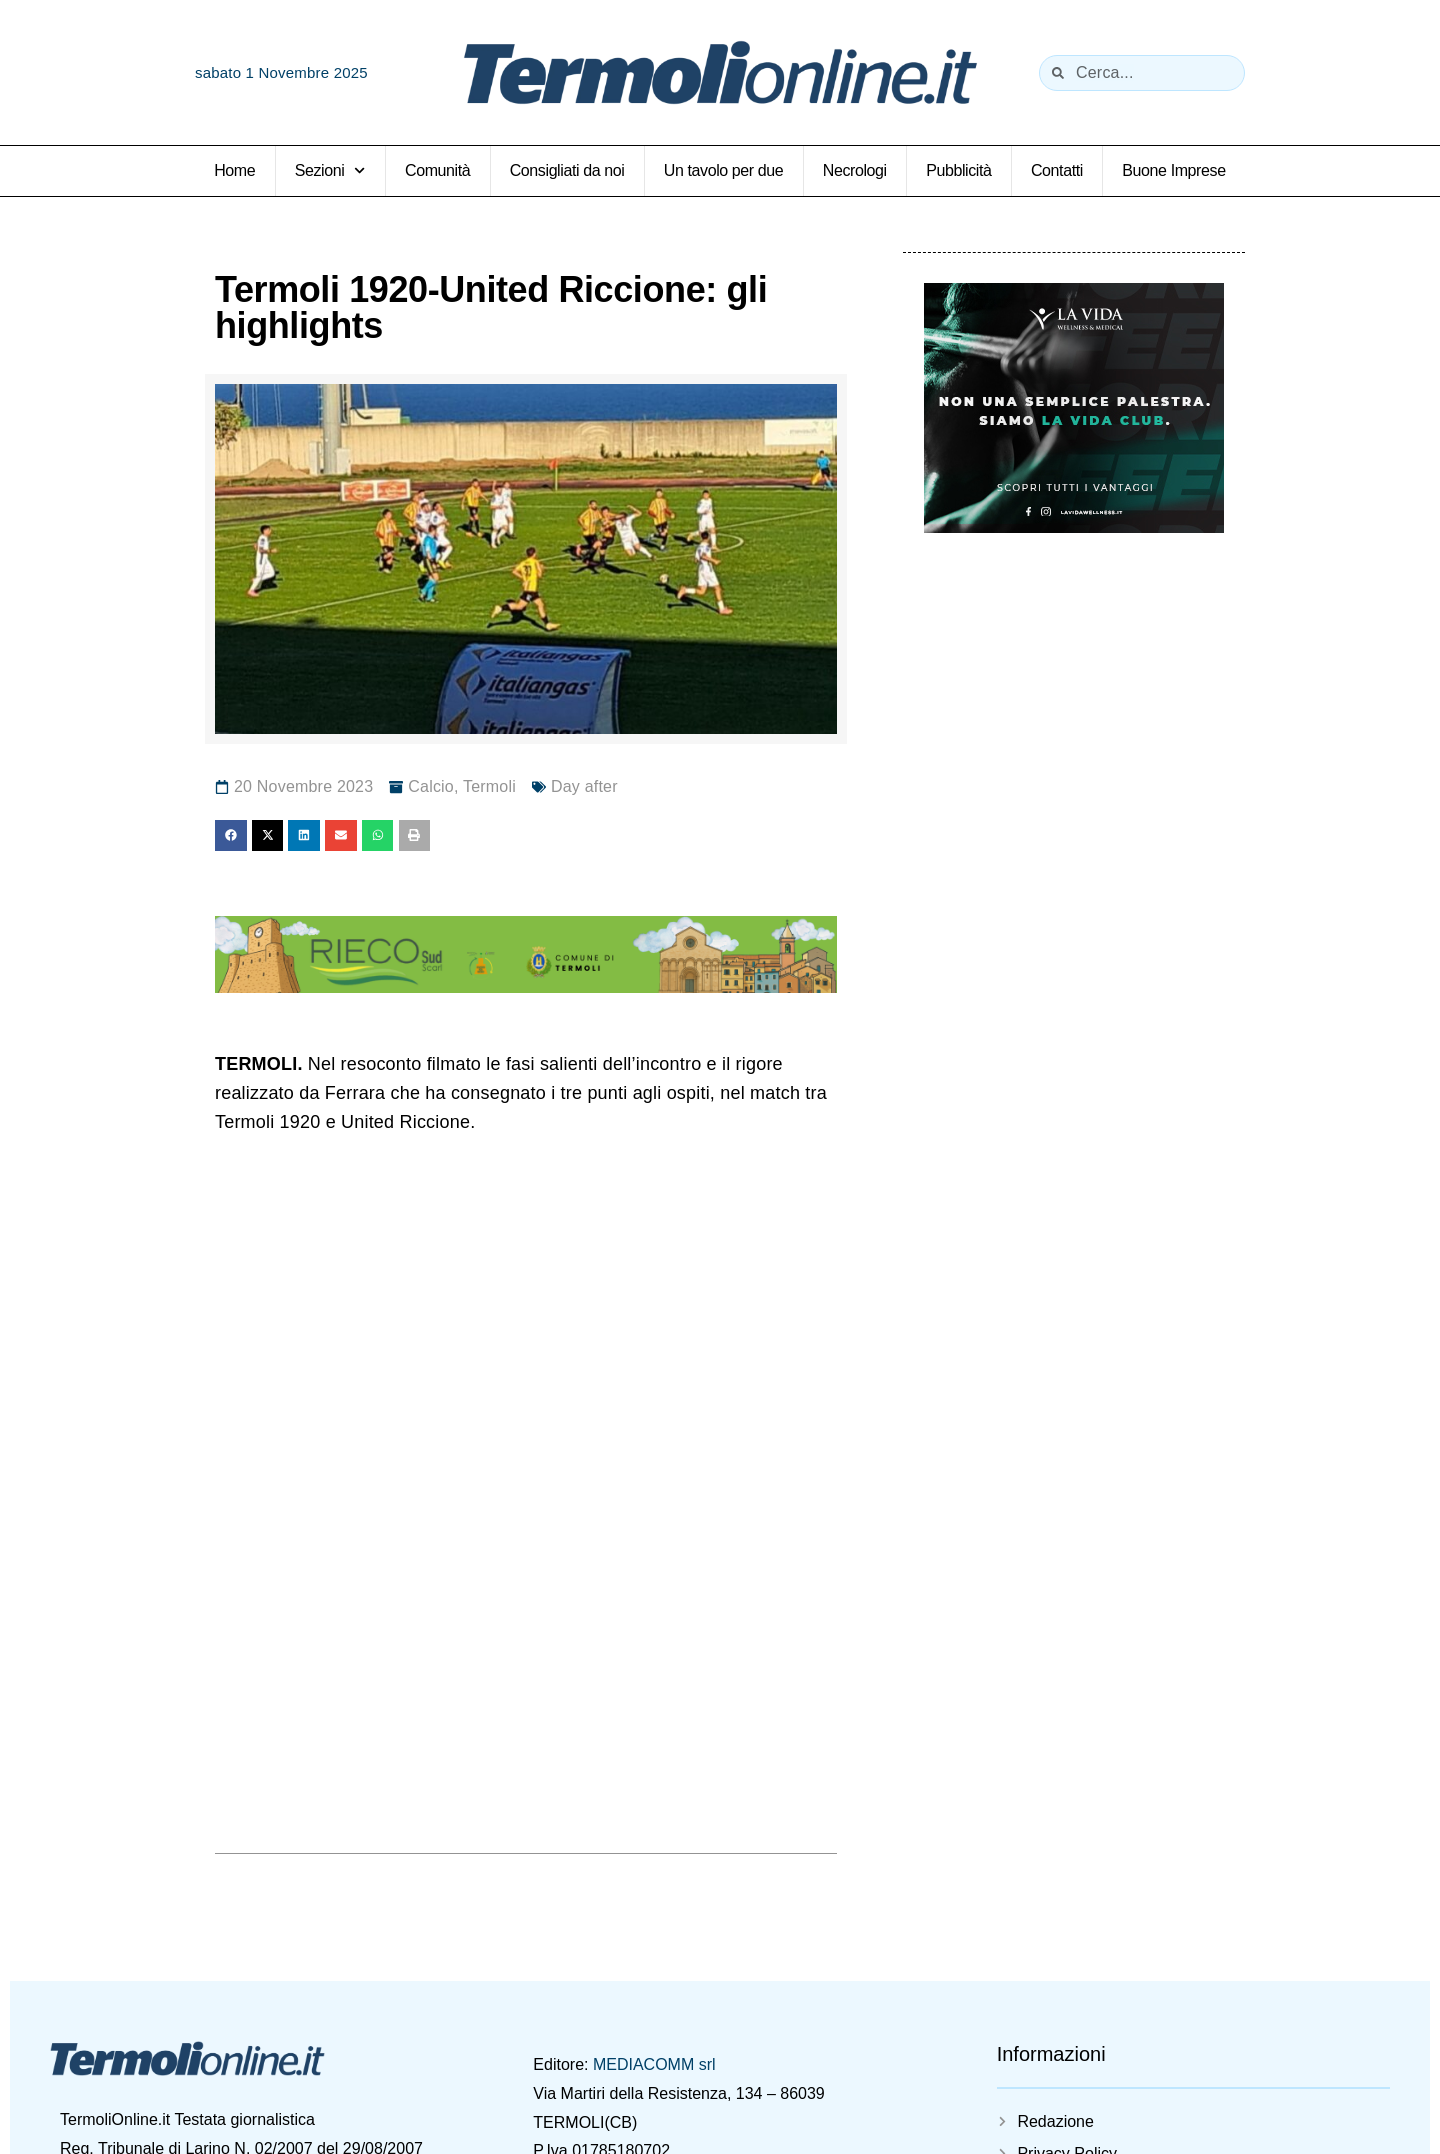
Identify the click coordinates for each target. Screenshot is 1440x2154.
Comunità (437, 170)
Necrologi (855, 170)
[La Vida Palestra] (1074, 526)
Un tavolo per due (724, 170)
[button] (231, 836)
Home (234, 170)
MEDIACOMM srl (654, 2064)
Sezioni (330, 170)
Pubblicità (958, 170)
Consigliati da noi (567, 170)
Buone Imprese (1173, 170)
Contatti (1057, 170)
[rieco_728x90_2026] (526, 987)
